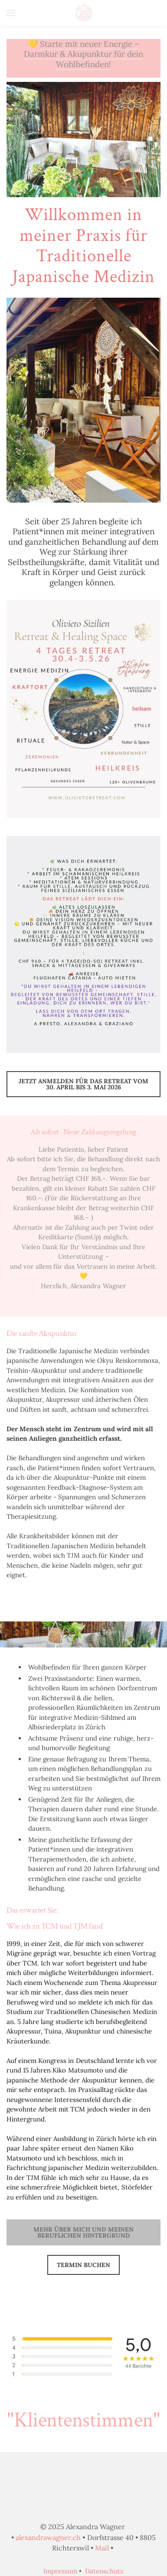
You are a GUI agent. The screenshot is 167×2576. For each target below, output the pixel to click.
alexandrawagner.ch (48, 2537)
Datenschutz (104, 2571)
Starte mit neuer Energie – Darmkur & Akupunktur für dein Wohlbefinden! (84, 54)
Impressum (60, 2571)
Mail (102, 2548)
